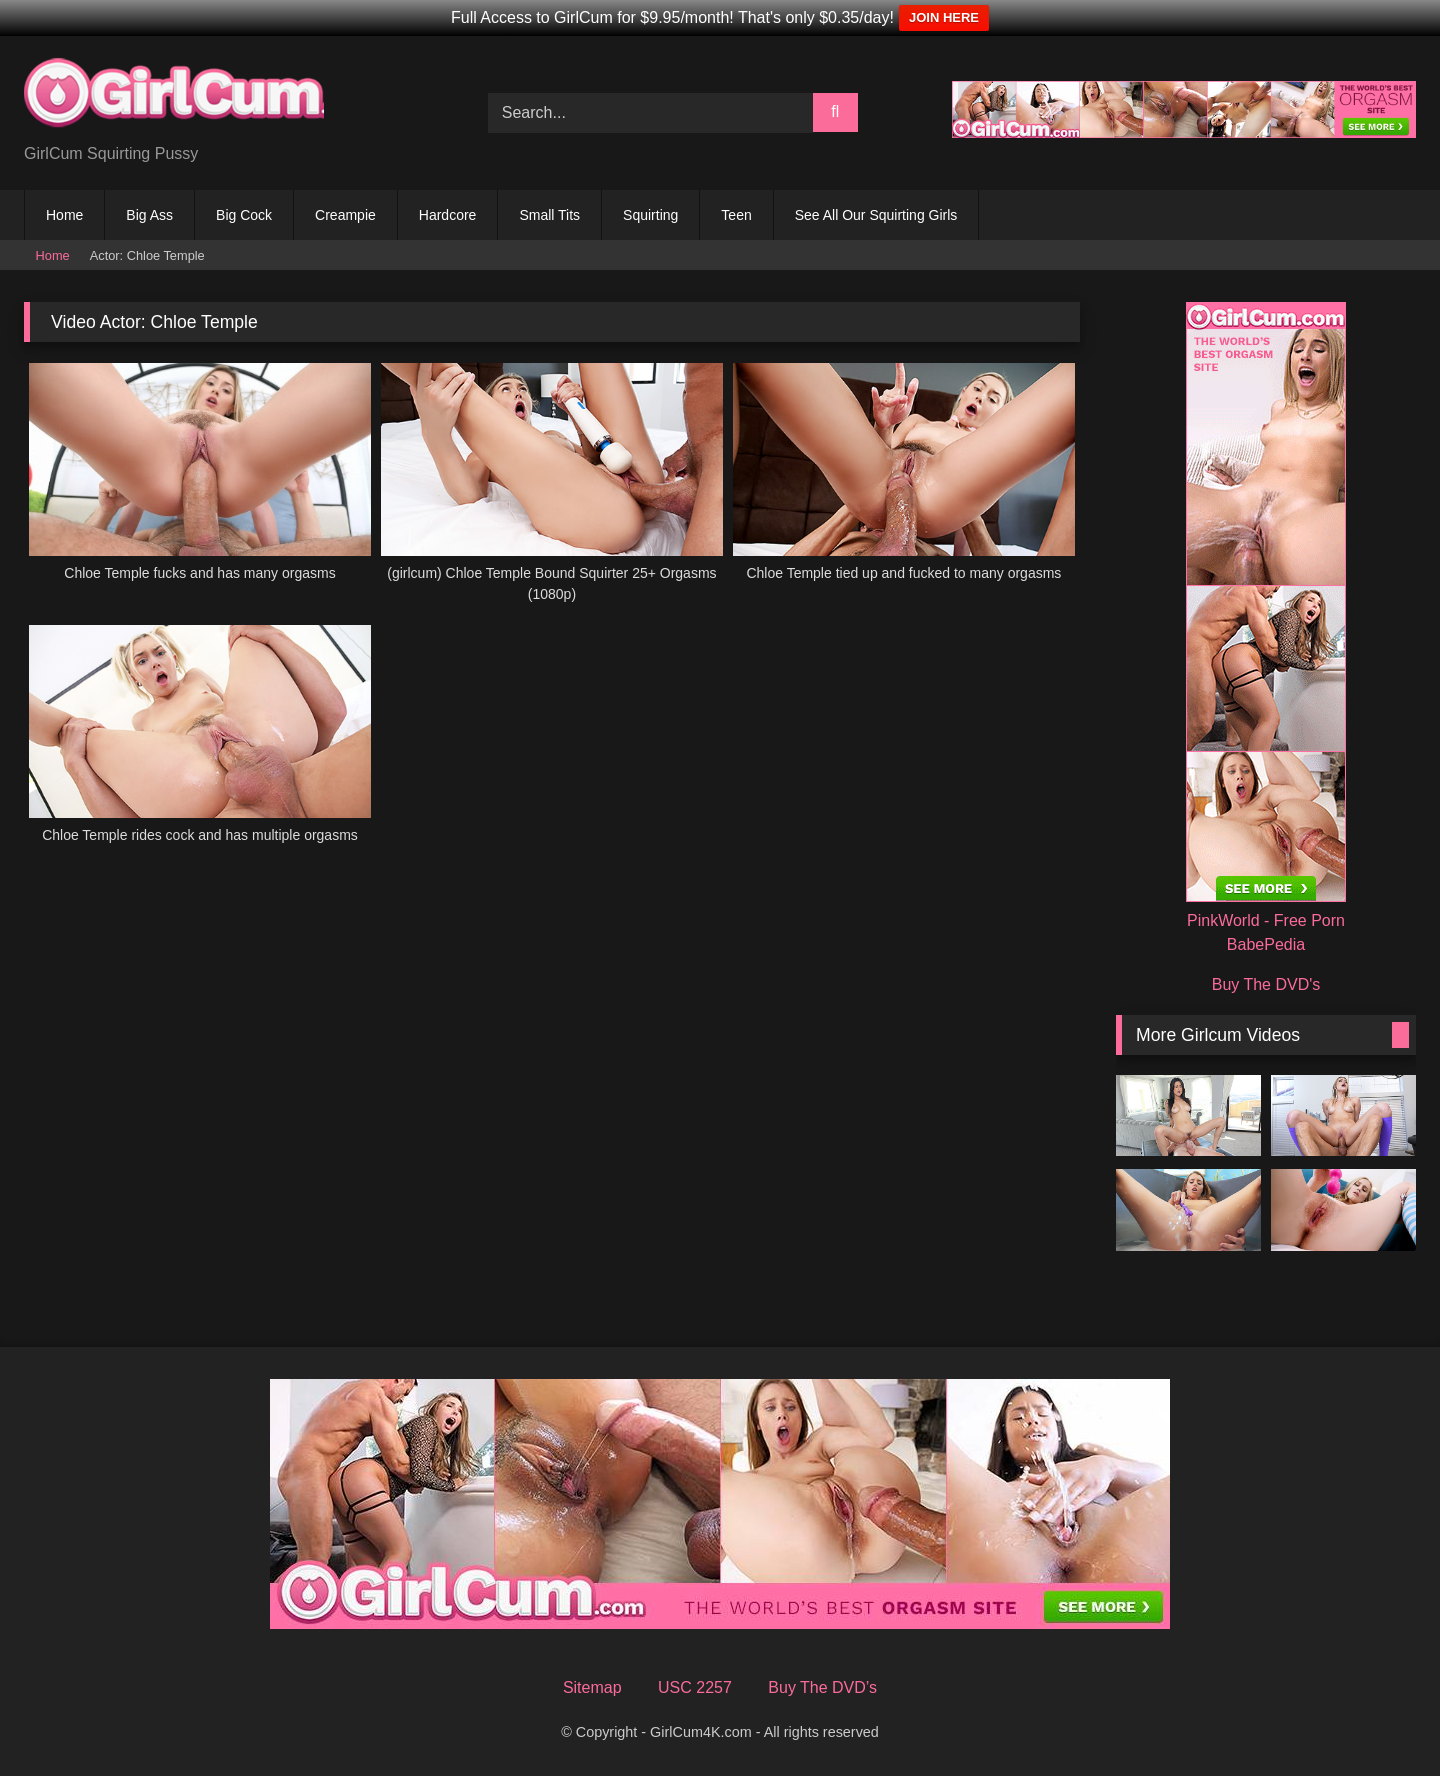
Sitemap (592, 1687)
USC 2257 (695, 1687)
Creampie (345, 215)
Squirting (650, 215)
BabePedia (1266, 944)
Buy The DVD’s (822, 1687)
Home (64, 215)
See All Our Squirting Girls (876, 215)
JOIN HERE (944, 17)
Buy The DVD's (1266, 984)
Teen (736, 215)
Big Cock (244, 215)
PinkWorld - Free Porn (1266, 920)
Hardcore (448, 215)
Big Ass (149, 215)
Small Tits (549, 215)
